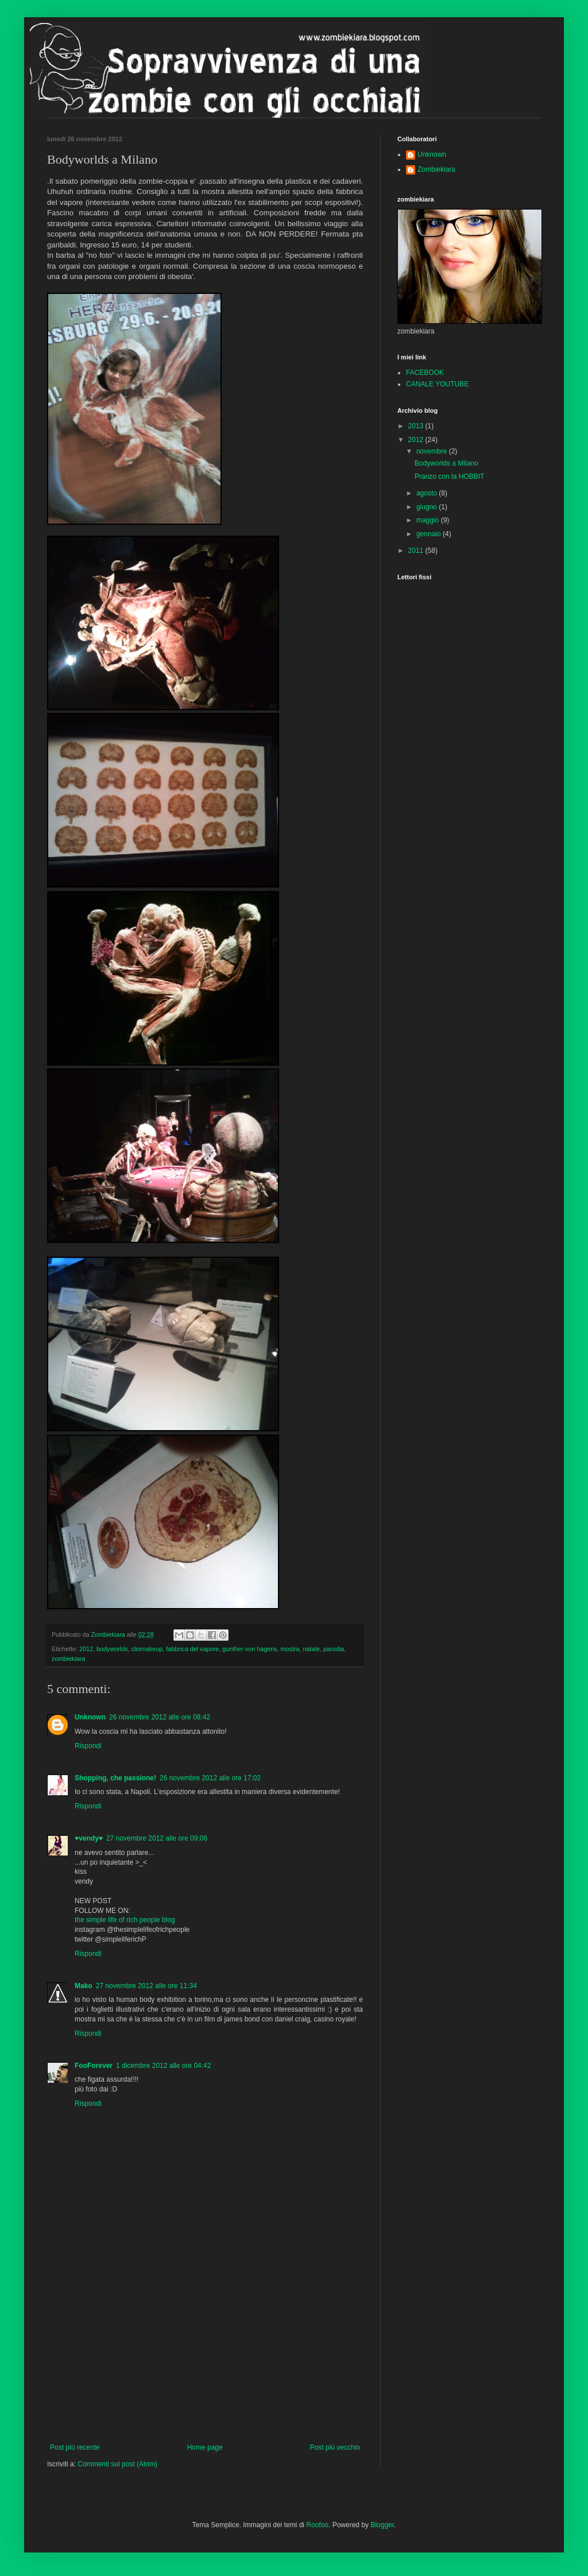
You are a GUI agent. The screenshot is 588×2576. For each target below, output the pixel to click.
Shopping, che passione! (115, 1778)
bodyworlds (112, 1648)
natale (311, 1648)
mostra (290, 1648)
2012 (86, 1648)
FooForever (94, 2066)
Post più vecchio (335, 2447)
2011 (416, 551)
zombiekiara (68, 1658)
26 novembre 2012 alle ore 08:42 (159, 1717)
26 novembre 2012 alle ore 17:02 (210, 1778)
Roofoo (317, 2525)
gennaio (429, 534)
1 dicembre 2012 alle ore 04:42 (163, 2066)
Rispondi (88, 1746)
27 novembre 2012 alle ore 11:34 (146, 1986)
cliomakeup (147, 1648)
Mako (83, 1986)
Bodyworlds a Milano (446, 463)
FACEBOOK (425, 373)
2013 (416, 426)
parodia (333, 1648)
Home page (205, 2447)
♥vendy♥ (89, 1838)
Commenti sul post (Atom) (117, 2464)
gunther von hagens (249, 1648)
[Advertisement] (205, 2357)
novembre (432, 451)
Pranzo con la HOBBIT (449, 476)
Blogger (382, 2525)
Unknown (90, 1717)
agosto (427, 493)
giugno (427, 507)
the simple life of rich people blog (125, 1920)
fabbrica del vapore (192, 1648)
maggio (428, 520)
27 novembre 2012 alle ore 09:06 (156, 1838)
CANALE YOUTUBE (437, 384)
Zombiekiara (436, 169)
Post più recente (75, 2447)
